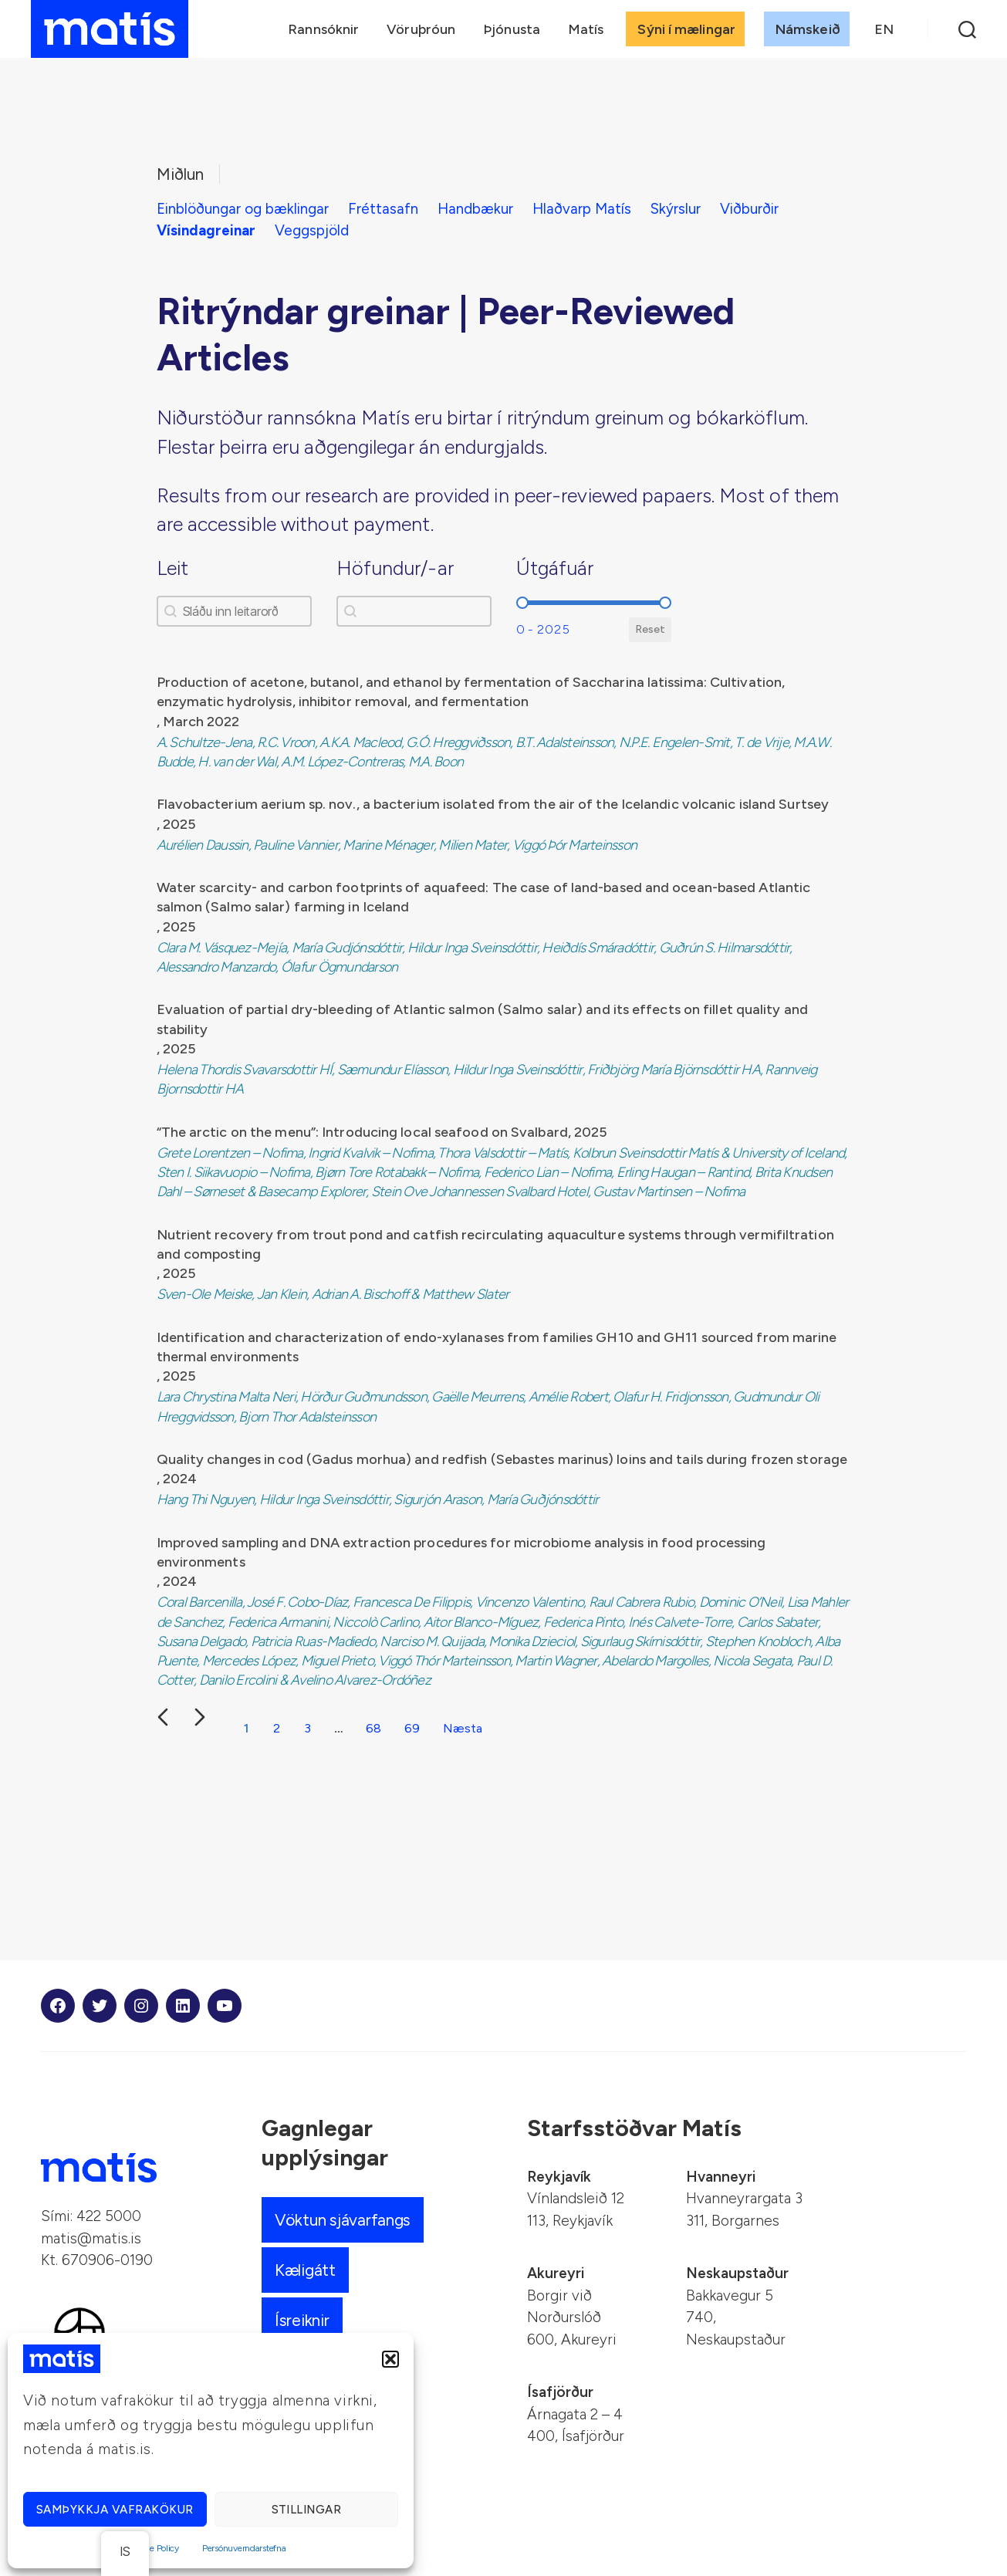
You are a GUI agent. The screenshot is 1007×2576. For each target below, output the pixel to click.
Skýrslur (675, 209)
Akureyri (555, 2273)
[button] (390, 2359)
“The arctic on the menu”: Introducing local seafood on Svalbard (362, 1132)
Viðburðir (749, 209)
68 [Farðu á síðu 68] (373, 1728)
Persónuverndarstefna (244, 2548)
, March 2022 (198, 721)
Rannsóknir (323, 29)
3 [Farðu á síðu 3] (307, 1728)
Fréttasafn (383, 209)
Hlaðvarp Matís (581, 209)
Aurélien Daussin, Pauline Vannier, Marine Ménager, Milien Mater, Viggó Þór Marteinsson (397, 845)
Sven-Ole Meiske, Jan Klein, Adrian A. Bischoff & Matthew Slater (333, 1294)
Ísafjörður (560, 2392)
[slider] (522, 603)
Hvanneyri (720, 2177)
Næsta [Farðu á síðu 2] (462, 1728)
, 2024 (177, 1478)
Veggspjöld (312, 230)
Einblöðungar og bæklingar (243, 209)
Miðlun (180, 174)
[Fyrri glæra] (162, 1717)
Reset (650, 629)
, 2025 (176, 824)
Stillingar (307, 2510)
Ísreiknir (302, 2320)
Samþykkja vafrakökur (115, 2510)
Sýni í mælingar (686, 29)
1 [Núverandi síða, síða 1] (246, 1728)
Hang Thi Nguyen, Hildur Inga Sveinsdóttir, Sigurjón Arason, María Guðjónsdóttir (378, 1499)
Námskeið (808, 29)
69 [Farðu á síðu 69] (412, 1728)
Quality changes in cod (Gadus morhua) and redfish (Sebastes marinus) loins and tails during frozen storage (502, 1459)
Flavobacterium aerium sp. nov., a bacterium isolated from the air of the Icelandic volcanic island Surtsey (493, 804)
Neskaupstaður (737, 2273)
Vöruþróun (421, 29)
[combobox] (414, 611)
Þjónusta (511, 29)
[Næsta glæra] (199, 1717)
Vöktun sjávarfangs (343, 2219)
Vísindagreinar (206, 230)
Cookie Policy (153, 2548)
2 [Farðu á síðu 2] (276, 1728)
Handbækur (475, 209)
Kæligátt (305, 2270)
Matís (586, 29)
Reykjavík (559, 2177)
